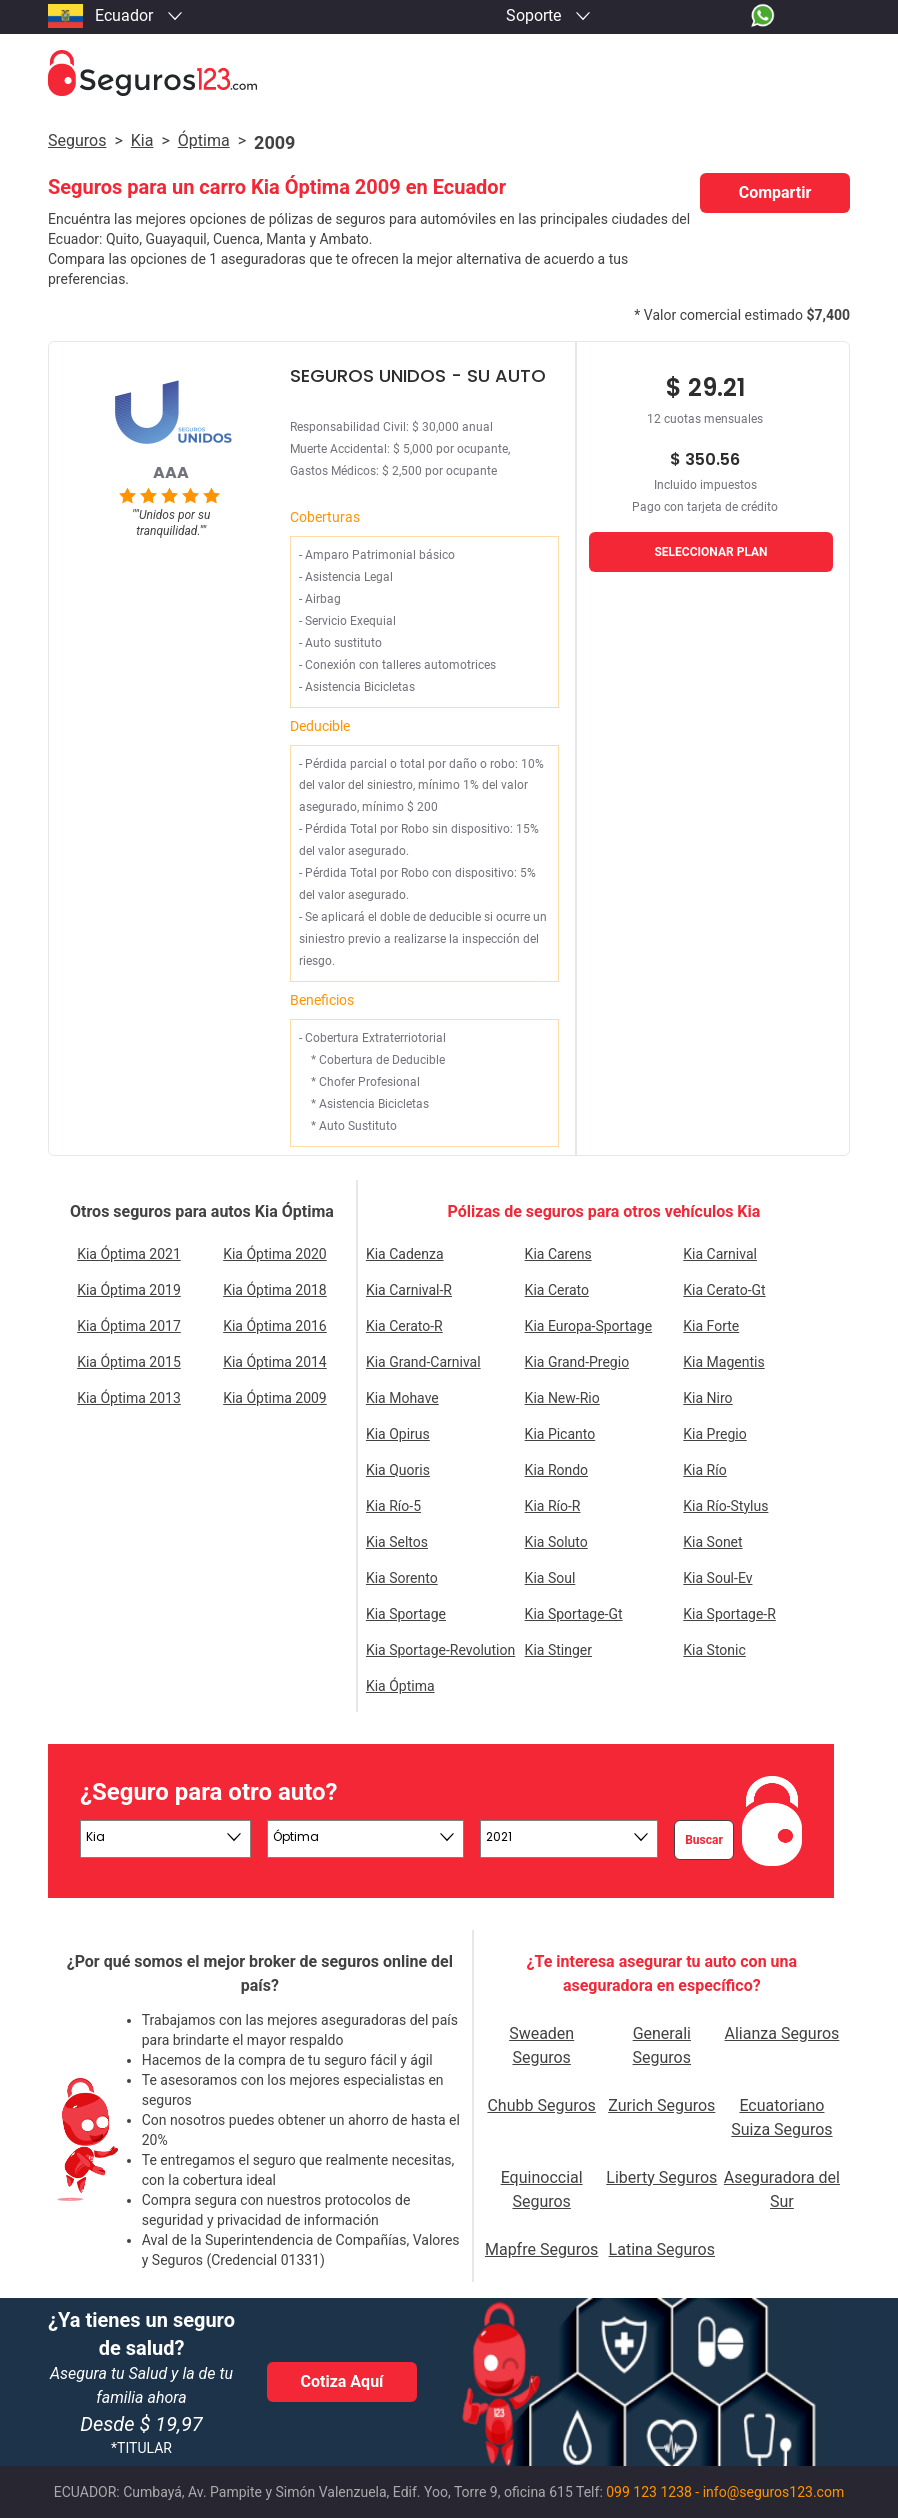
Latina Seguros (662, 2249)
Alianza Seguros (782, 2033)
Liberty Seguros (661, 2177)
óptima (204, 140)
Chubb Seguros (541, 2105)
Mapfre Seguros (541, 2249)
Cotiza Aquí (342, 2381)
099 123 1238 (649, 2492)
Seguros (77, 140)
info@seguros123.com (774, 2492)
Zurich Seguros (661, 2105)
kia (142, 140)
